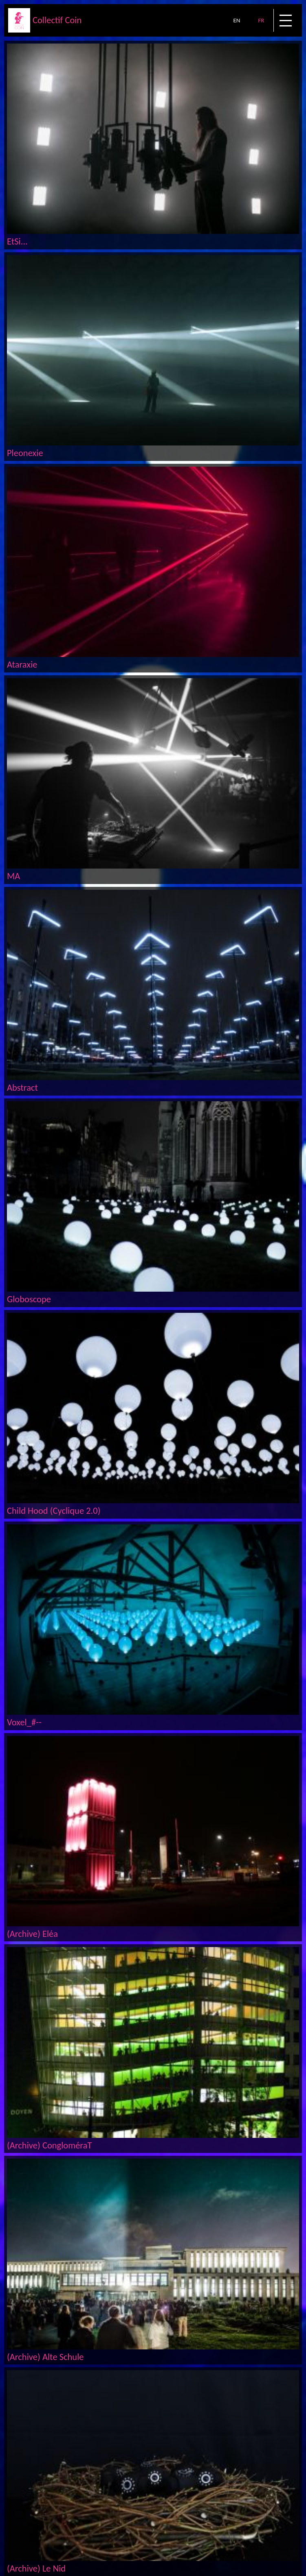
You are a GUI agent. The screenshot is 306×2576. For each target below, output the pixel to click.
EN (236, 20)
